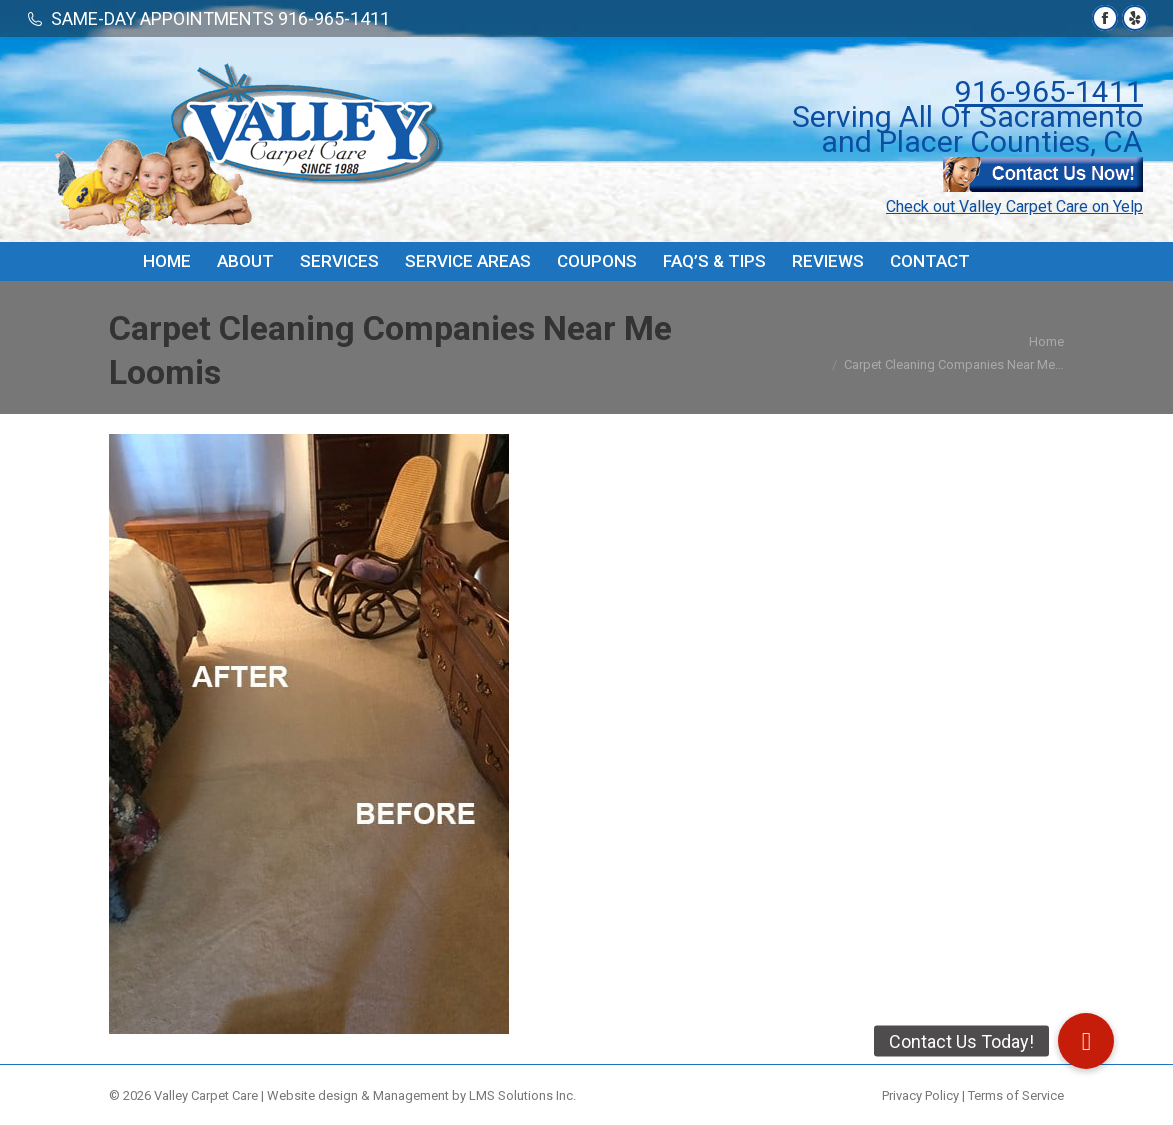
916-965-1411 (1049, 91)
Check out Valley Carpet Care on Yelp (1014, 206)
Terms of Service (1016, 1095)
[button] (1086, 1041)
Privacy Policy (920, 1095)
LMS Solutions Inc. (522, 1095)
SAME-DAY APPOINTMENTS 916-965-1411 (220, 18)
